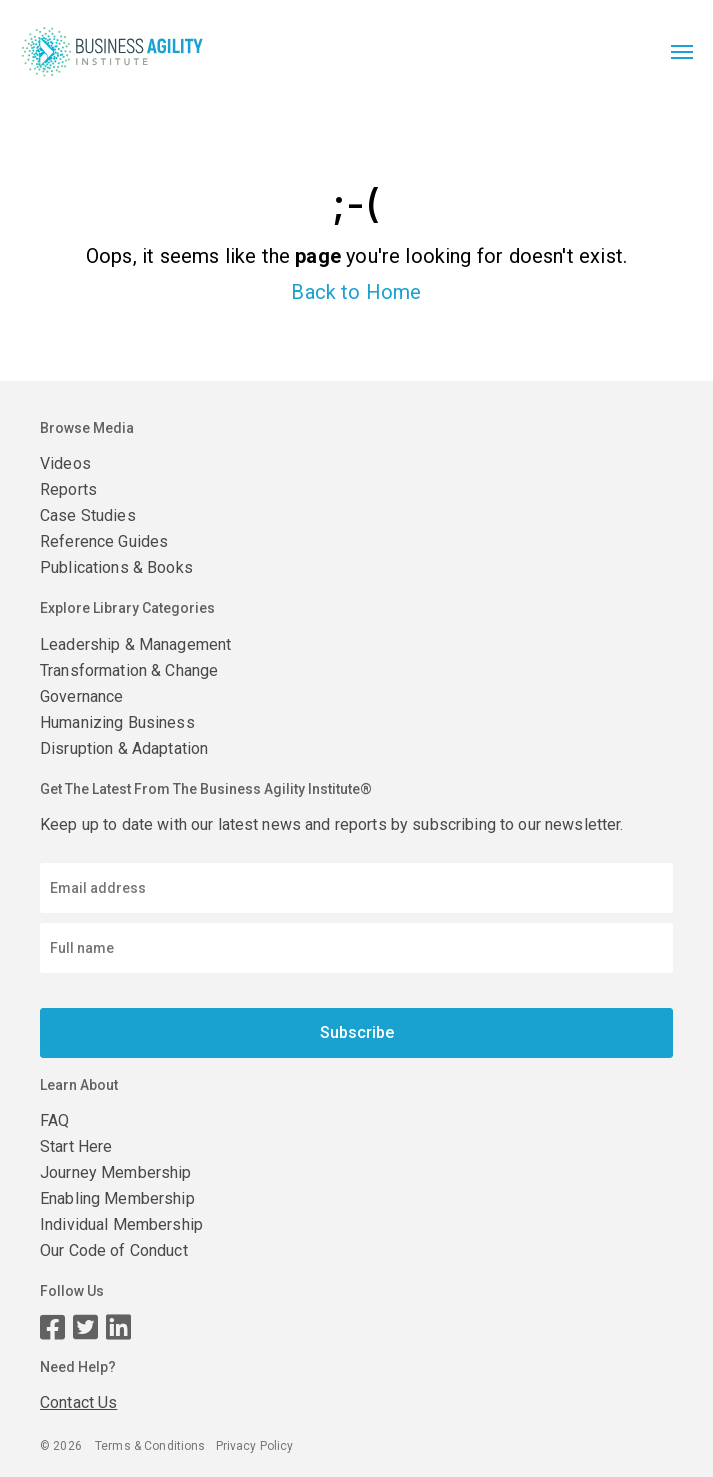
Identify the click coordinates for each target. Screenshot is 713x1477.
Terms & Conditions (150, 1446)
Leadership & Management (135, 644)
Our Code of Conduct (114, 1250)
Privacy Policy (255, 1446)
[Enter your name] (356, 948)
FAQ (54, 1120)
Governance (81, 696)
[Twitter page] (85, 1327)
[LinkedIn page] (118, 1327)
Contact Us (78, 1402)
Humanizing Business (117, 722)
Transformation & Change (129, 670)
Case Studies (88, 515)
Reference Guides (104, 541)
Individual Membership (121, 1224)
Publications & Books (116, 567)
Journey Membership (116, 1172)
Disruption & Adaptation (124, 748)
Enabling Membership (117, 1198)
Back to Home (356, 292)
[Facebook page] (52, 1327)
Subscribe (357, 1032)
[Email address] (356, 888)
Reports (68, 489)
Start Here (76, 1146)
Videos (65, 463)
